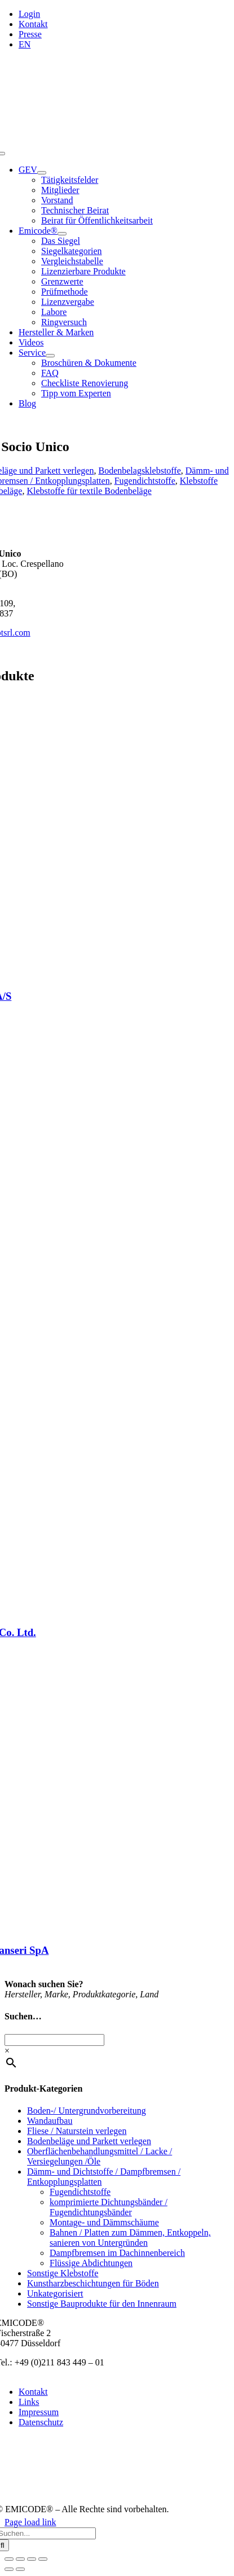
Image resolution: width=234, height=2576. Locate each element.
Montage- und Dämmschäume (104, 2222)
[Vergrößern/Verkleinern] (9, 2559)
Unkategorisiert (55, 2293)
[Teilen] (31, 2559)
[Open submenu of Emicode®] (62, 233)
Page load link (30, 2522)
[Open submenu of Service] (50, 355)
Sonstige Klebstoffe (62, 2273)
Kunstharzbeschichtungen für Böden (93, 2283)
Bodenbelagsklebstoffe (139, 470)
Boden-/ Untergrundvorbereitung (86, 2110)
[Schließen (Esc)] (42, 2559)
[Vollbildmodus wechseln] (20, 2559)
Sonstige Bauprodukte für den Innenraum (101, 2303)
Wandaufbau (49, 2120)
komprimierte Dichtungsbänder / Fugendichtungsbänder (108, 2207)
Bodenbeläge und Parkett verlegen (89, 2141)
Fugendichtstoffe (144, 481)
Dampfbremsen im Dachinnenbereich (117, 2253)
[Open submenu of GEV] (41, 172)
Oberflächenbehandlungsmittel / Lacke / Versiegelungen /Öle (99, 2156)
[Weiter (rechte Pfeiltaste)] (20, 2569)
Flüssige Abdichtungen (91, 2263)
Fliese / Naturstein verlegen (76, 2131)
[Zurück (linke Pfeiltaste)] (9, 2569)
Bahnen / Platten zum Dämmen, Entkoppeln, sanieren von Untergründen (130, 2237)
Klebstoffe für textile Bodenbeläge (89, 491)
